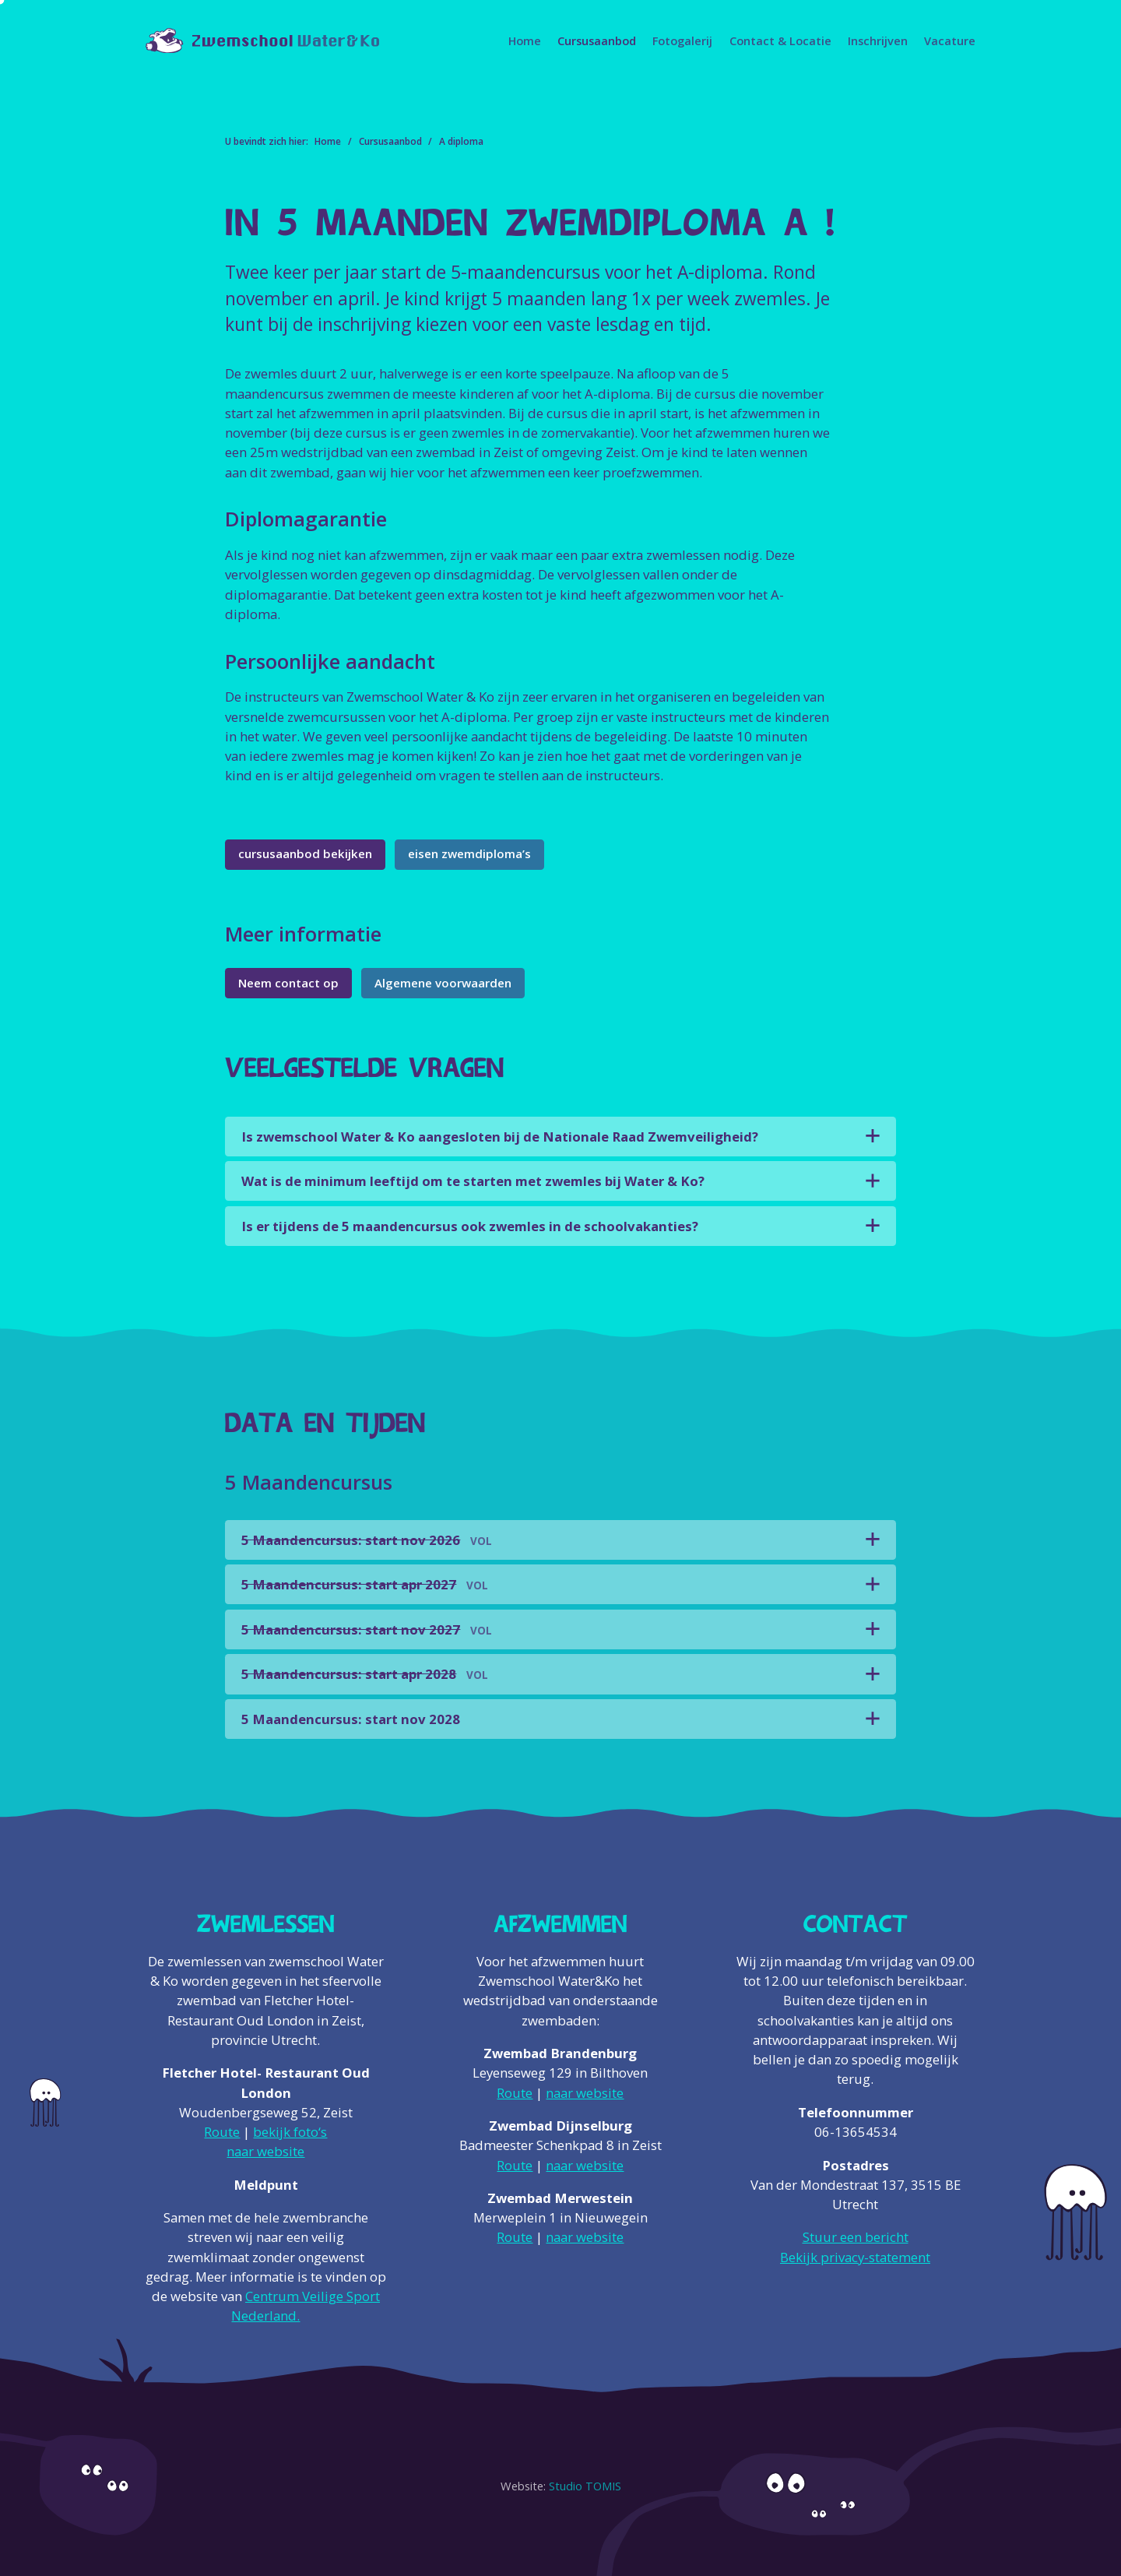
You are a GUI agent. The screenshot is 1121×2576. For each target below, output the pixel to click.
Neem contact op (288, 983)
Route (222, 2132)
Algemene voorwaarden (442, 983)
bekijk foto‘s (290, 2132)
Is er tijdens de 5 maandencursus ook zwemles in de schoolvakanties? (469, 1226)
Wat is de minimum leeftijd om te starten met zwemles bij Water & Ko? (473, 1181)
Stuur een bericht (855, 2237)
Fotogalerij (682, 40)
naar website (265, 2151)
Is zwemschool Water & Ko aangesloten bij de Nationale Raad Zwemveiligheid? (499, 1136)
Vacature (949, 40)
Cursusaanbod (596, 40)
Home (524, 40)
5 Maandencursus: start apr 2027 (364, 1584)
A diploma (461, 141)
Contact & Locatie (780, 40)
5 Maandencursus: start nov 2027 (366, 1629)
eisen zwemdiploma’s (469, 853)
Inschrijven (878, 40)
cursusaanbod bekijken (305, 853)
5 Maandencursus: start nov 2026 (366, 1540)
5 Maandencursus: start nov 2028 (350, 1719)
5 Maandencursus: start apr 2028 (364, 1674)
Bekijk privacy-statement (855, 2257)
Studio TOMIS (585, 2485)
